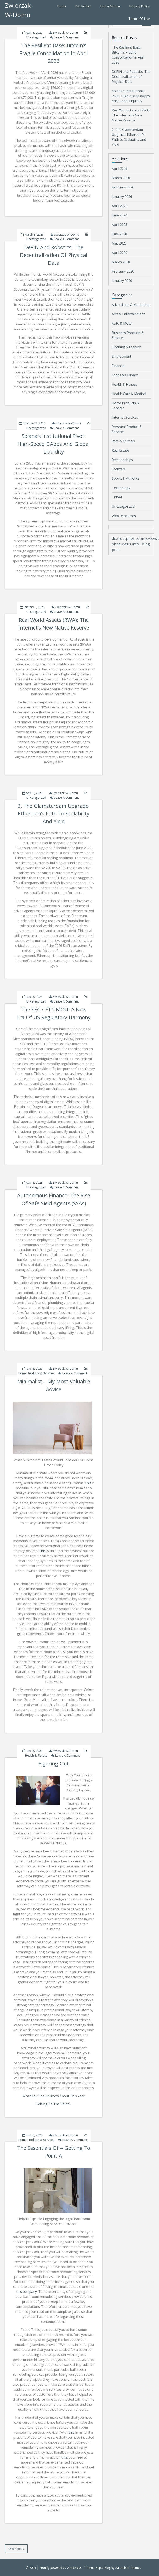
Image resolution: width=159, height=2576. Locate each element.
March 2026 (121, 178)
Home (61, 6)
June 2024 (119, 215)
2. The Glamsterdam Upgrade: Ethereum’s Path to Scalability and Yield (54, 813)
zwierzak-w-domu (65, 32)
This (87, 1483)
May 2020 (119, 243)
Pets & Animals (123, 441)
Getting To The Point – (53, 2104)
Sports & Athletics (125, 478)
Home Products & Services (36, 1373)
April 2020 (119, 252)
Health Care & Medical (129, 393)
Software (119, 469)
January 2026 (122, 196)
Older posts (16, 2549)
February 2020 (123, 271)
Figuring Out (54, 1763)
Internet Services (125, 417)
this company (26, 2291)
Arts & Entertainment (128, 314)
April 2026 (119, 168)
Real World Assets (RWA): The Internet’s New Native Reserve (131, 115)
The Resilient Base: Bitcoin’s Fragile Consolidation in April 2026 (53, 53)
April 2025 (119, 206)
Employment (121, 356)
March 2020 (121, 262)
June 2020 (119, 234)
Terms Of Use (139, 18)
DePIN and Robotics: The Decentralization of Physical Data (53, 255)
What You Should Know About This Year (54, 2096)
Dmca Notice (110, 6)
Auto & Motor (122, 323)
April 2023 (119, 224)
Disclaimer (83, 6)
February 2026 (123, 187)
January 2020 (122, 280)
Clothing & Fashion (126, 347)
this (71, 2432)
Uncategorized (36, 37)
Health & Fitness (36, 1755)
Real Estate (120, 450)
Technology (121, 487)
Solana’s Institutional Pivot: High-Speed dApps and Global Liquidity (54, 443)
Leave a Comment (66, 37)
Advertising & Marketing (131, 304)
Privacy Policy (139, 6)
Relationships (122, 459)
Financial (118, 365)
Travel (117, 497)
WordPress (74, 2568)
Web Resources (124, 515)
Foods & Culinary (125, 375)
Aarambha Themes (128, 2568)
